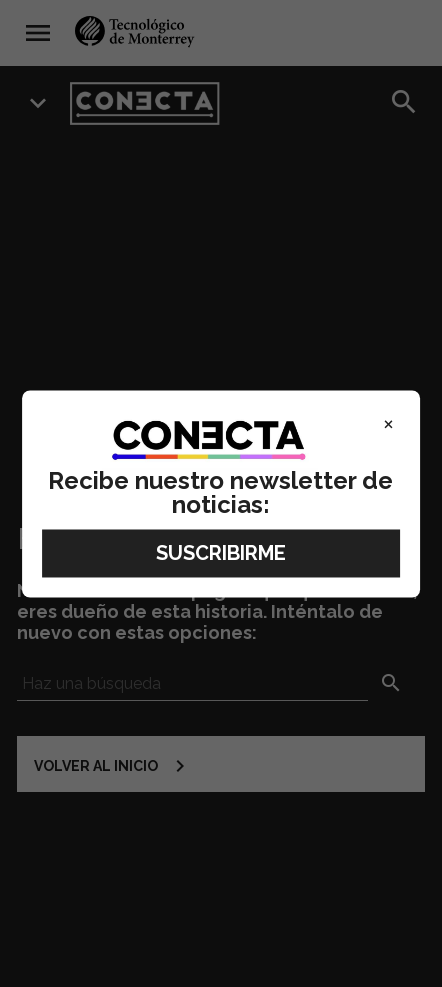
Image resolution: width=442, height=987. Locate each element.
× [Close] (388, 423)
